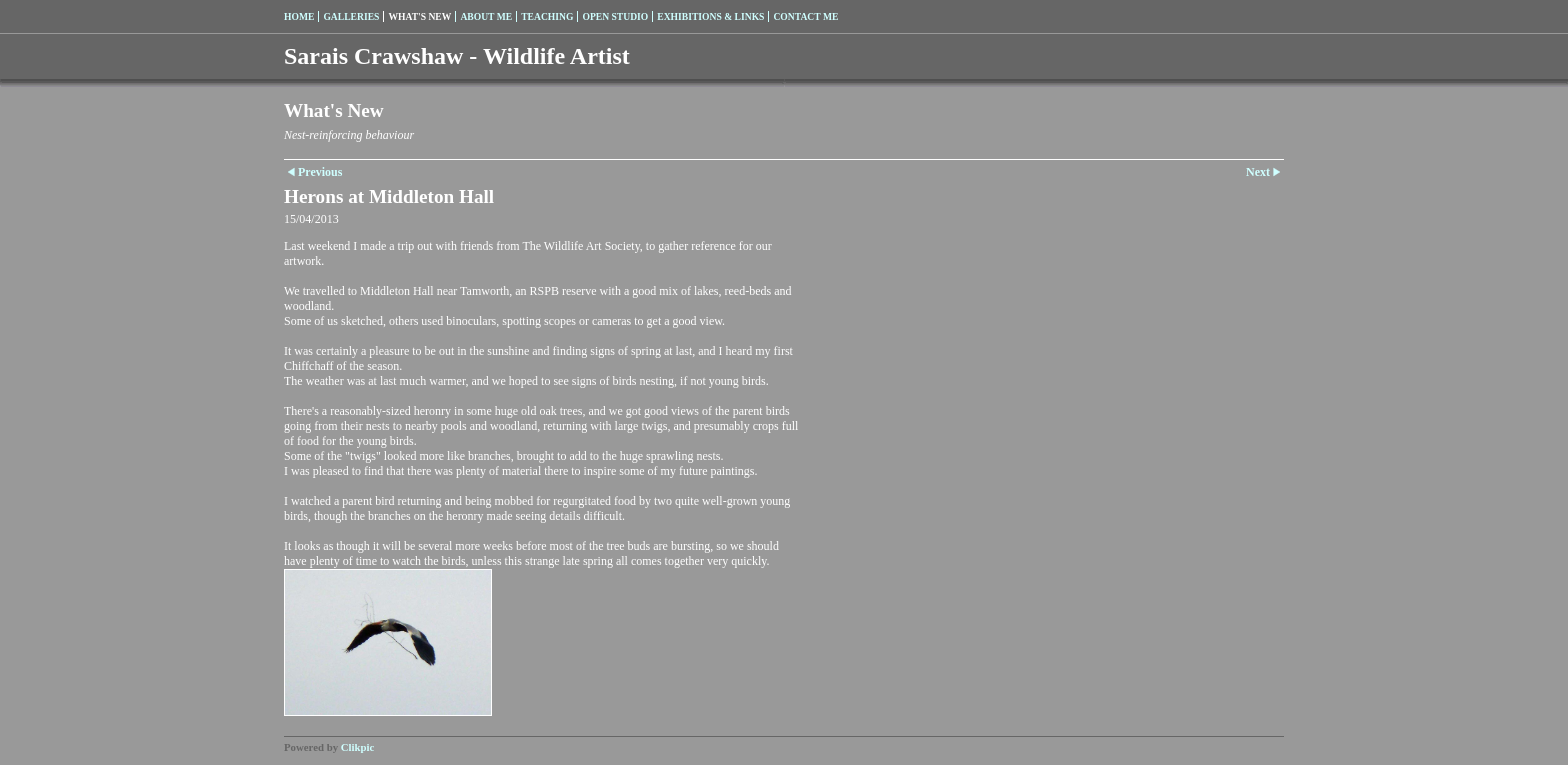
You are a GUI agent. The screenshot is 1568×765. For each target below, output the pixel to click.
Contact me (805, 16)
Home (299, 16)
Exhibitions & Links (710, 16)
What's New (419, 16)
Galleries (351, 16)
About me (486, 16)
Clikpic (358, 747)
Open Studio (615, 16)
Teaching (547, 16)
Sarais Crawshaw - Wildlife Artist (457, 56)
